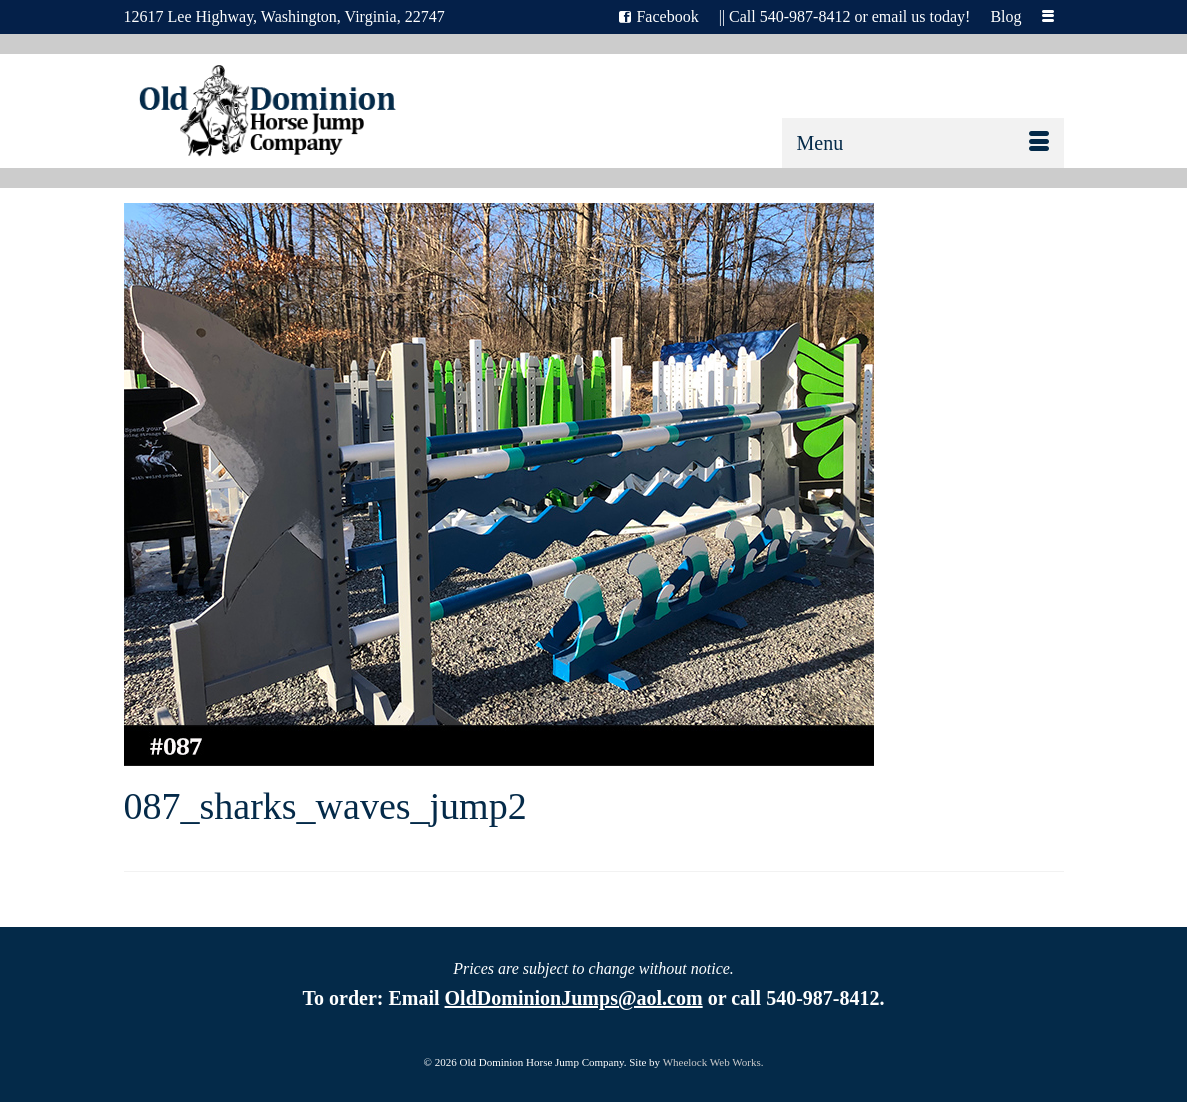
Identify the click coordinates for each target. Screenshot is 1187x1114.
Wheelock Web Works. (713, 1062)
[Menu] (923, 143)
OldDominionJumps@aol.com (574, 998)
